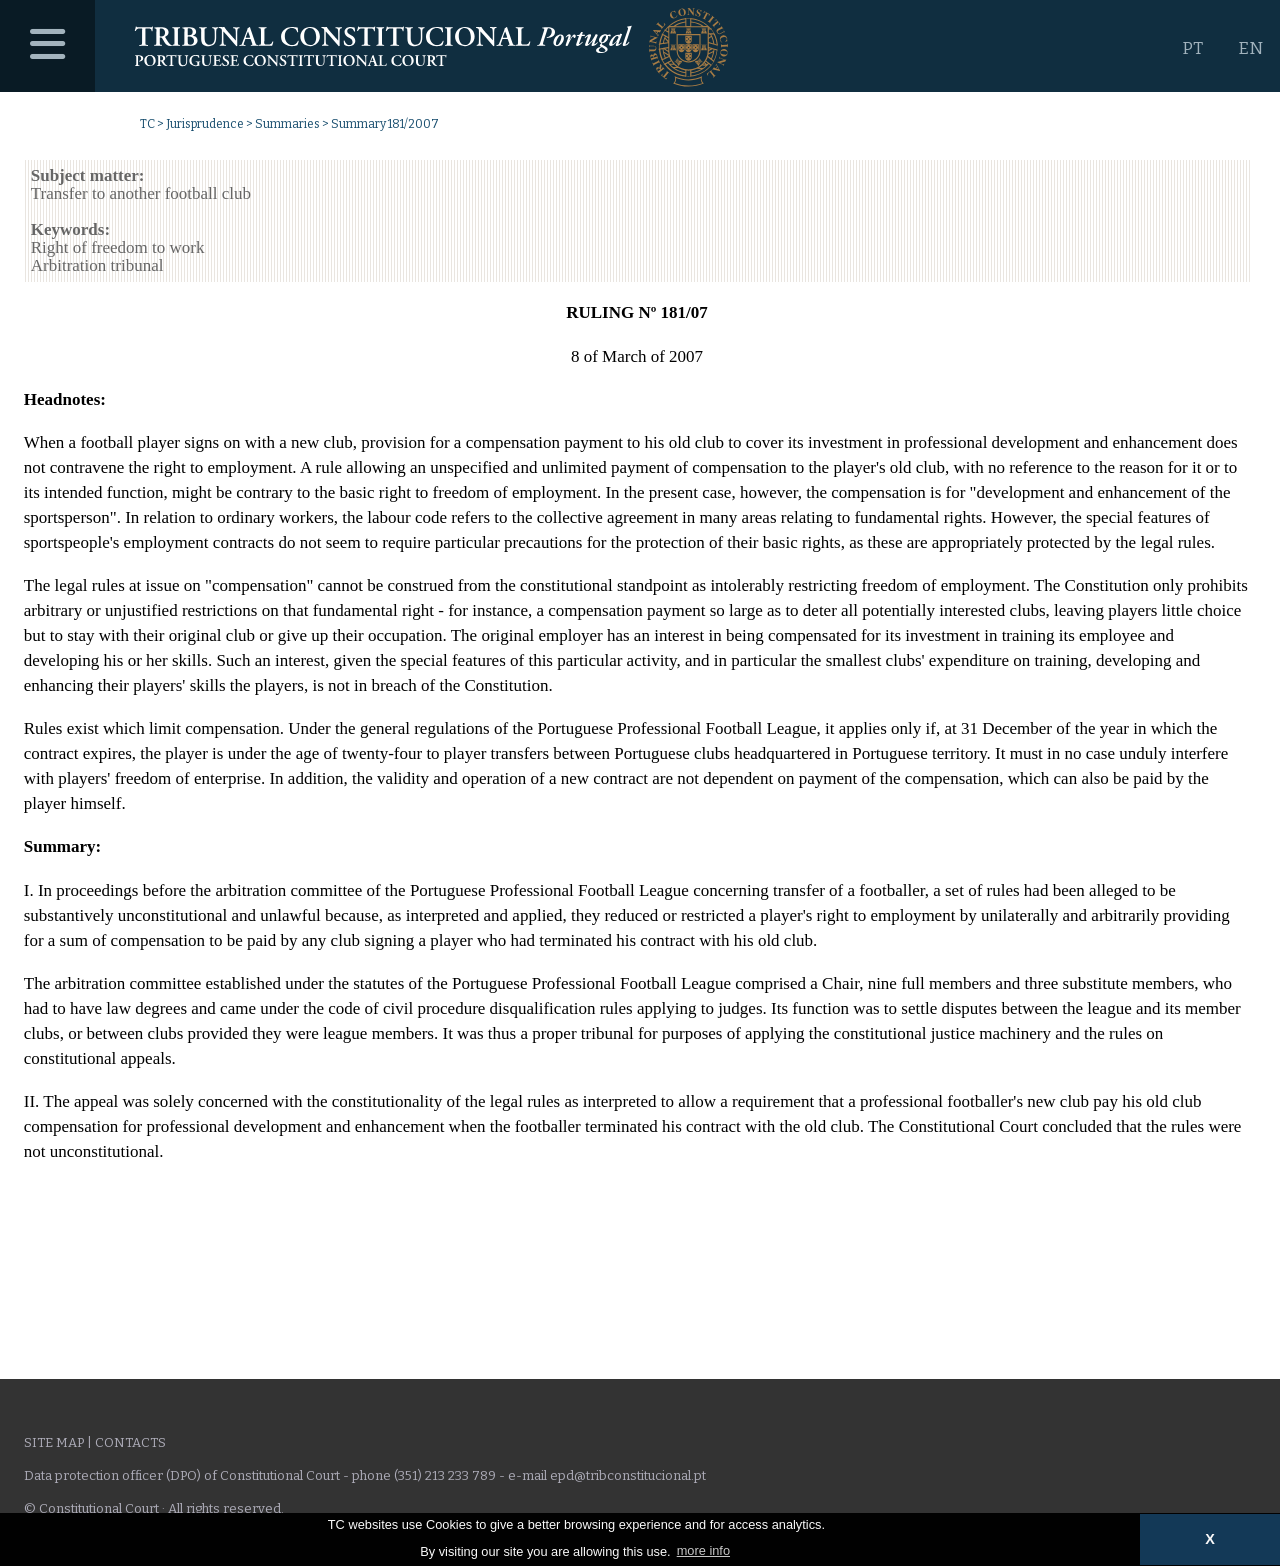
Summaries (287, 124)
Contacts (130, 1442)
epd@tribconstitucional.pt (628, 1475)
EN (1250, 48)
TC (147, 124)
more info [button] (703, 1550)
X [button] (1210, 1539)
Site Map (54, 1442)
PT (1192, 48)
